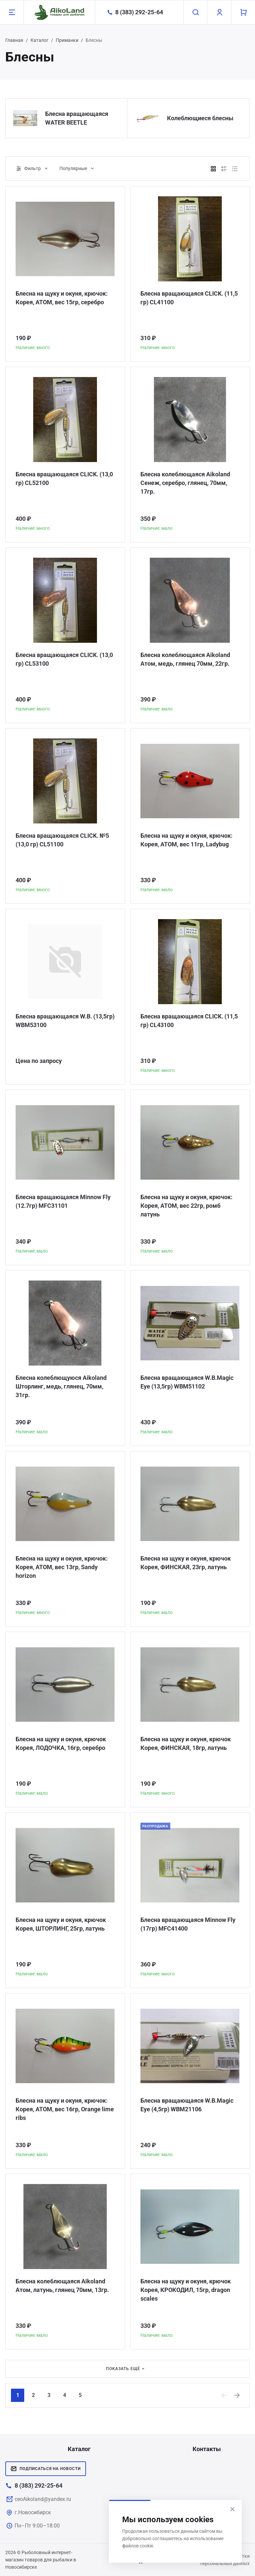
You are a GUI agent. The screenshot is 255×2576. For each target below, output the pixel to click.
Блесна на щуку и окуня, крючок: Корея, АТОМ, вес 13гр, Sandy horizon (62, 1567)
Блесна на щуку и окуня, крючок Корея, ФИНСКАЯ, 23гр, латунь (185, 1563)
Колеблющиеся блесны (200, 118)
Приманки (67, 40)
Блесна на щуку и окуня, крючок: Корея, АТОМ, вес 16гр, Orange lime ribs (65, 2109)
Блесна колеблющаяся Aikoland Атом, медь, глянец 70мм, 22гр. (185, 659)
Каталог (39, 40)
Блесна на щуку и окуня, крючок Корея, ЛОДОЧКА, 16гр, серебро (61, 1743)
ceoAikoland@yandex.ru (43, 2499)
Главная (14, 40)
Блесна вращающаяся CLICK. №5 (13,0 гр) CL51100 (62, 840)
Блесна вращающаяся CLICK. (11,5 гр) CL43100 (189, 1020)
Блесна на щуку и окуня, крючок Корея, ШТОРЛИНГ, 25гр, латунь (61, 1924)
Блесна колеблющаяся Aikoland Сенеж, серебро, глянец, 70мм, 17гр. (185, 483)
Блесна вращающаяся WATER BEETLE (76, 118)
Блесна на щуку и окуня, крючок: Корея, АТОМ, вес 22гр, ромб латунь (186, 1205)
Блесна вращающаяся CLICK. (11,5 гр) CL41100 (189, 298)
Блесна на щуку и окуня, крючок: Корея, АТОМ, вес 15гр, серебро (62, 298)
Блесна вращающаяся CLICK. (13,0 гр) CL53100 (64, 659)
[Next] (237, 2395)
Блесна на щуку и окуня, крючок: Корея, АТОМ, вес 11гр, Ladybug (186, 840)
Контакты (207, 2448)
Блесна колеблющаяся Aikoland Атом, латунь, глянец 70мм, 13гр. (62, 2285)
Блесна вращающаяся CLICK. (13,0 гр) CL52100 (64, 478)
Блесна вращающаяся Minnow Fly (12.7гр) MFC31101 (63, 1201)
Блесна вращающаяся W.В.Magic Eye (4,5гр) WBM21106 (186, 2105)
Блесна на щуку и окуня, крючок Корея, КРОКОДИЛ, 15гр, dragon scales (185, 2290)
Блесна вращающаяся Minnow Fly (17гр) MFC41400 (187, 1924)
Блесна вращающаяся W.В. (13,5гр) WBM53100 (65, 1020)
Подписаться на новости (46, 2468)
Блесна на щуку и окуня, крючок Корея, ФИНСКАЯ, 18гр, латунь (185, 1743)
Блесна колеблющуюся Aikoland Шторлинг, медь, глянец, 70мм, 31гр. (61, 1386)
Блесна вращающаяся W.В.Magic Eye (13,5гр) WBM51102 (186, 1382)
